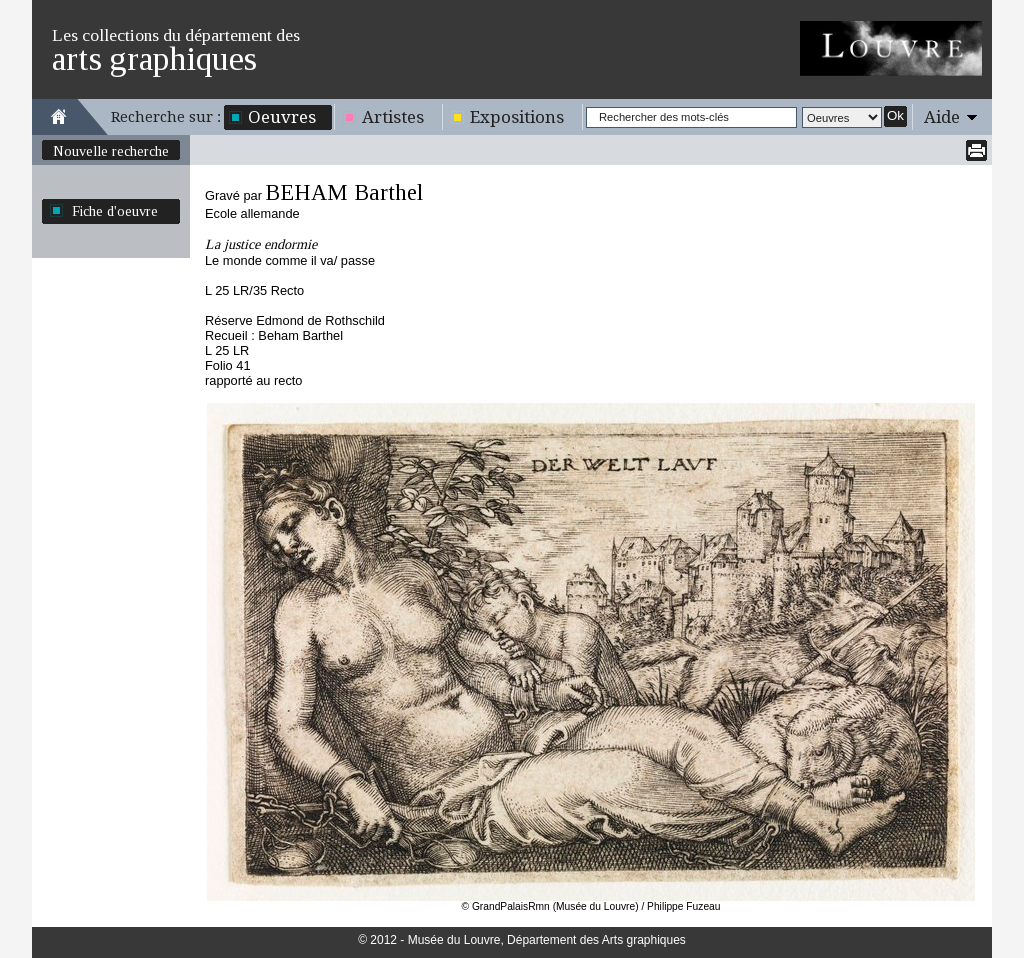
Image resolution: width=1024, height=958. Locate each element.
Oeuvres (282, 117)
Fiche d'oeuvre (115, 211)
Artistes (393, 117)
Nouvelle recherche (111, 151)
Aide (942, 117)
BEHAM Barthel (344, 192)
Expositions (517, 117)
